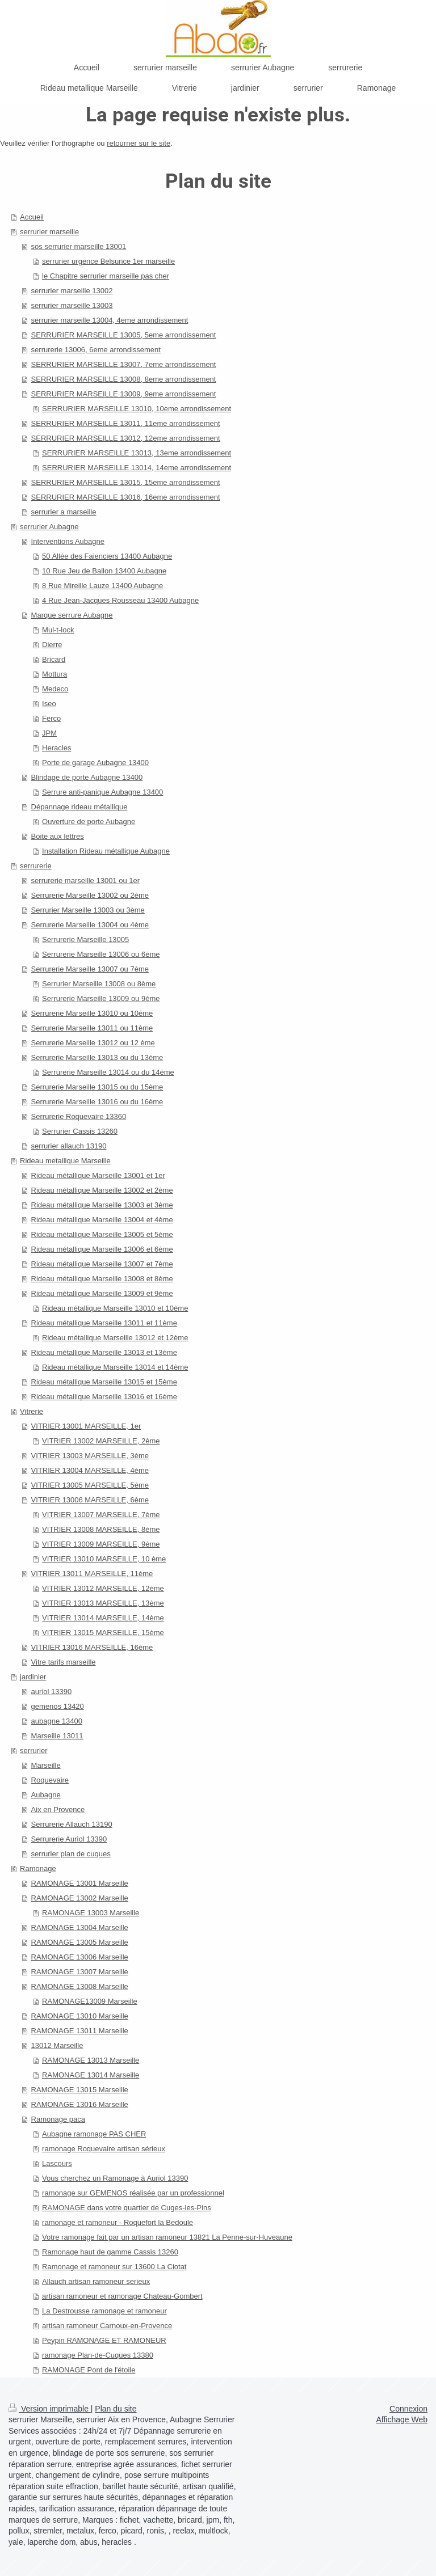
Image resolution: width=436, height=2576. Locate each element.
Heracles (56, 748)
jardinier (33, 1677)
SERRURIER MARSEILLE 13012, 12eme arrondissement (125, 438)
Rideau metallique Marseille (65, 1160)
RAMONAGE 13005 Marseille (79, 1942)
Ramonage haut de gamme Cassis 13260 (110, 2252)
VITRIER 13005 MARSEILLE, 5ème (90, 1485)
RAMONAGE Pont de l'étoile (88, 2370)
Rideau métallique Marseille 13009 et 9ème (102, 1293)
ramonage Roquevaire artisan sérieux (103, 2148)
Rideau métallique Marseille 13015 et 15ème (104, 1382)
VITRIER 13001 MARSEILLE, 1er (86, 1426)
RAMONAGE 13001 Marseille (79, 1883)
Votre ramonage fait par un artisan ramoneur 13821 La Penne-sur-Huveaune (167, 2237)
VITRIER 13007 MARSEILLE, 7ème (101, 1514)
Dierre (52, 644)
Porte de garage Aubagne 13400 (95, 762)
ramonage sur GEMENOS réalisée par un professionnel (133, 2193)
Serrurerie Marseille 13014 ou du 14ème (108, 1072)
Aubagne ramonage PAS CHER (94, 2134)
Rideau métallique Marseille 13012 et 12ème (115, 1337)
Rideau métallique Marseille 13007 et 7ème (102, 1264)
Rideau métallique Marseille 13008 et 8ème (102, 1278)
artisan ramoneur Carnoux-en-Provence (107, 2325)
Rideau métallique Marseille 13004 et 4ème (102, 1219)
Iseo (49, 703)
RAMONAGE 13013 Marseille (90, 2060)
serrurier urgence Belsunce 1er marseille (108, 261)
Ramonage (38, 1868)
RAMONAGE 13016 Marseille (79, 2104)
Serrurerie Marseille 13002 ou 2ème (90, 895)
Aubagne (46, 1794)
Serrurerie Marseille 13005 (85, 939)
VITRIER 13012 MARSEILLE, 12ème (103, 1588)
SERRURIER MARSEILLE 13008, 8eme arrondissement (123, 379)
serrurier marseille (49, 231)
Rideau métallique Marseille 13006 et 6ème (102, 1249)
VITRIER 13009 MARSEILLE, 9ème (101, 1544)
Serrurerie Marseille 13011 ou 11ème (92, 1028)
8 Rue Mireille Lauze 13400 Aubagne (102, 585)
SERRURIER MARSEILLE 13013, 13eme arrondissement (136, 453)
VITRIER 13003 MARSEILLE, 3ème (90, 1455)
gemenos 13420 (57, 1706)
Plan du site (115, 2408)
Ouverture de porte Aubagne (88, 821)
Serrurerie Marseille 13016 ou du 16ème (97, 1101)
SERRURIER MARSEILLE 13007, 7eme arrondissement (123, 364)
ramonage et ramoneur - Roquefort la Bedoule (117, 2222)
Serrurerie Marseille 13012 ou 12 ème (93, 1042)
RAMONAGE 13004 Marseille (79, 1927)
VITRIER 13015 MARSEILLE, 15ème (103, 1632)
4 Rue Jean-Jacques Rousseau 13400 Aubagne (120, 600)
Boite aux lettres (57, 836)
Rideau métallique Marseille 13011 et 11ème (104, 1323)
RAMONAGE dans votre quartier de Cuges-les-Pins (126, 2207)
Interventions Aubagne (67, 541)
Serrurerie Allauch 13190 (71, 1824)
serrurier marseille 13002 (72, 290)
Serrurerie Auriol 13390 (69, 1839)
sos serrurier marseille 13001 (79, 246)
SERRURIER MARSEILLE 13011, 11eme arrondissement (125, 423)
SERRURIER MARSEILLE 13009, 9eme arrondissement (123, 394)
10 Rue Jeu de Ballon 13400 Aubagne (104, 571)
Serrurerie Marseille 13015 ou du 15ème (97, 1087)
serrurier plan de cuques (71, 1853)
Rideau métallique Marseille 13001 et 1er (98, 1175)
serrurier (33, 1750)
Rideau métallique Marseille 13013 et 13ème (104, 1352)
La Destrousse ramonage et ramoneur (104, 2311)
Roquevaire (50, 1780)
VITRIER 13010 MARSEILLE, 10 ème (104, 1559)
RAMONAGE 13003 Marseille (90, 1912)
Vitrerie (31, 1411)
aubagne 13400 (56, 1721)
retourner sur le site (138, 143)
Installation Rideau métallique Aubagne (106, 851)
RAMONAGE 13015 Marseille (79, 2089)
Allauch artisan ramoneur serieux (96, 2281)
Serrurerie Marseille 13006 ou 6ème (101, 954)
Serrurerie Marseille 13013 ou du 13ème (97, 1057)
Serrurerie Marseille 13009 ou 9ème (101, 998)
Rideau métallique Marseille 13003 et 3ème (102, 1205)
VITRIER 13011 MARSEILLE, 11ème (92, 1573)
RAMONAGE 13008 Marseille (79, 1986)
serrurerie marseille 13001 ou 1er (85, 880)
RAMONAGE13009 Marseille (89, 2001)
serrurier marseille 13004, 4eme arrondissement (109, 320)
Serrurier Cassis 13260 (80, 1131)
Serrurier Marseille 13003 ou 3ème (88, 910)
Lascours (57, 2163)
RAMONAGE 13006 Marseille (79, 1957)
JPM (49, 733)
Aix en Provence (58, 1809)
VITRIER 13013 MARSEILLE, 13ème (103, 1603)
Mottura (54, 674)
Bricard (53, 659)
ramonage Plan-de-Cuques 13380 (97, 2355)
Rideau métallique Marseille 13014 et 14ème (115, 1367)
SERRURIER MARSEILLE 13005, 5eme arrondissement (123, 335)
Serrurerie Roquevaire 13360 (79, 1116)
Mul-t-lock (58, 630)
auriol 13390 (51, 1691)
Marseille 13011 (57, 1736)
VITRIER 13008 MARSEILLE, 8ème (101, 1529)
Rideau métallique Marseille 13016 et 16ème (104, 1396)
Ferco (51, 718)
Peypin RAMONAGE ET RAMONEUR (104, 2340)
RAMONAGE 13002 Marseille (79, 1898)
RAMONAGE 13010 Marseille (79, 2016)
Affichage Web (401, 2419)
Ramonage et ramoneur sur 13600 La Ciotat (114, 2266)
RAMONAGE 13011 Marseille (79, 2030)
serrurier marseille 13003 (72, 305)
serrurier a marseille (64, 512)
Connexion (408, 2408)
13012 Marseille (57, 2045)
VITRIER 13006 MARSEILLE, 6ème (90, 1500)
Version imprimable (50, 2408)
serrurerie (36, 866)
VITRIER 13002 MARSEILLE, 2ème (101, 1441)
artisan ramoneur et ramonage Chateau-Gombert (122, 2296)
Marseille (46, 1765)
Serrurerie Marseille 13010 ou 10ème (92, 1013)
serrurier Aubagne (49, 526)
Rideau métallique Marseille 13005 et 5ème (102, 1234)
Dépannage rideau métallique (79, 807)
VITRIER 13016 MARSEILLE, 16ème (92, 1647)
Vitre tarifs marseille (63, 1662)
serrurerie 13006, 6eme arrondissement (96, 349)
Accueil (32, 217)
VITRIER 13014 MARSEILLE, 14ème (103, 1618)
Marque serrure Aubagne (72, 615)
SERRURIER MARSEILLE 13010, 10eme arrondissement (136, 408)
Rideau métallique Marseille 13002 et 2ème (102, 1190)
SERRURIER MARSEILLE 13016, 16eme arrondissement (125, 497)
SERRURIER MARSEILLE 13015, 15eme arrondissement (125, 482)
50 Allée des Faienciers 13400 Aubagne (107, 556)
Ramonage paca (58, 2119)
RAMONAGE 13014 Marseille (90, 2075)
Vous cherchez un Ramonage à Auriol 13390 (115, 2178)
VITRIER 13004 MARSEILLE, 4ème (90, 1470)
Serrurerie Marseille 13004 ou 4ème (90, 924)
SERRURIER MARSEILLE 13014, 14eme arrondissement (136, 467)
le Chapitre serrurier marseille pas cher (105, 276)
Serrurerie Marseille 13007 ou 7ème (90, 969)
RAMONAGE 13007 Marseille (79, 1971)
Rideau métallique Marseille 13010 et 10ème (115, 1308)
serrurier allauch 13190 (69, 1146)
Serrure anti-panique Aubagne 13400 (102, 792)
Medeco (55, 689)
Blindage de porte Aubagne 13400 (87, 777)
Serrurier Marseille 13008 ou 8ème (99, 983)
